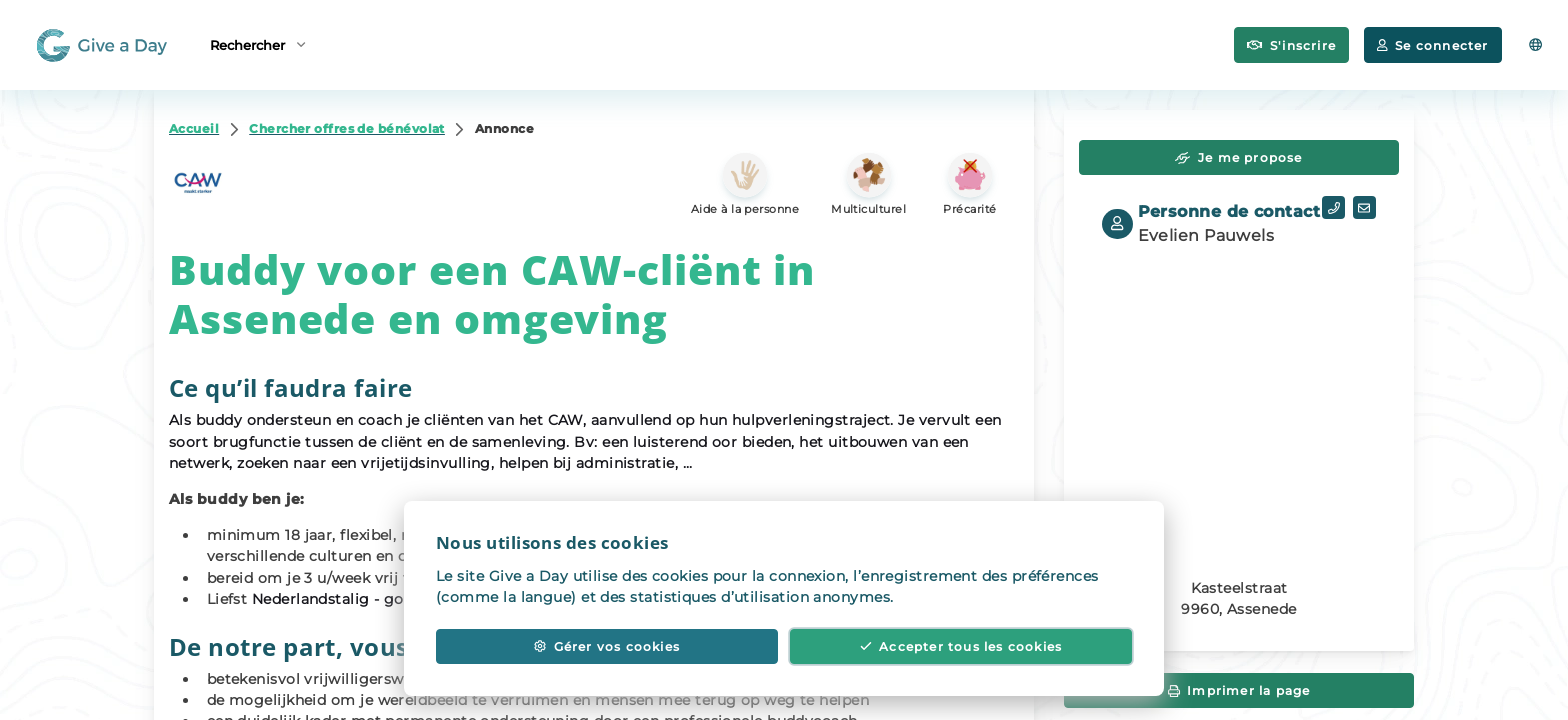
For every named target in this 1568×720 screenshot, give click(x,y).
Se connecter (1432, 45)
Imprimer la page (1239, 690)
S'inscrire (1291, 45)
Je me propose (1238, 157)
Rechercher (257, 43)
